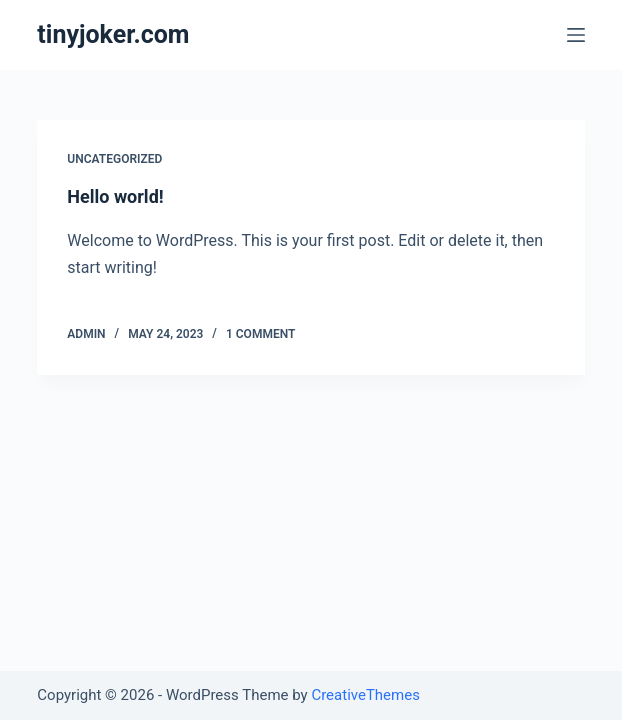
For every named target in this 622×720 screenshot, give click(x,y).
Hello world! (115, 196)
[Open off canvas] (576, 35)
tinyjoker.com (113, 34)
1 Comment (260, 334)
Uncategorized (114, 159)
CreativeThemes (365, 695)
